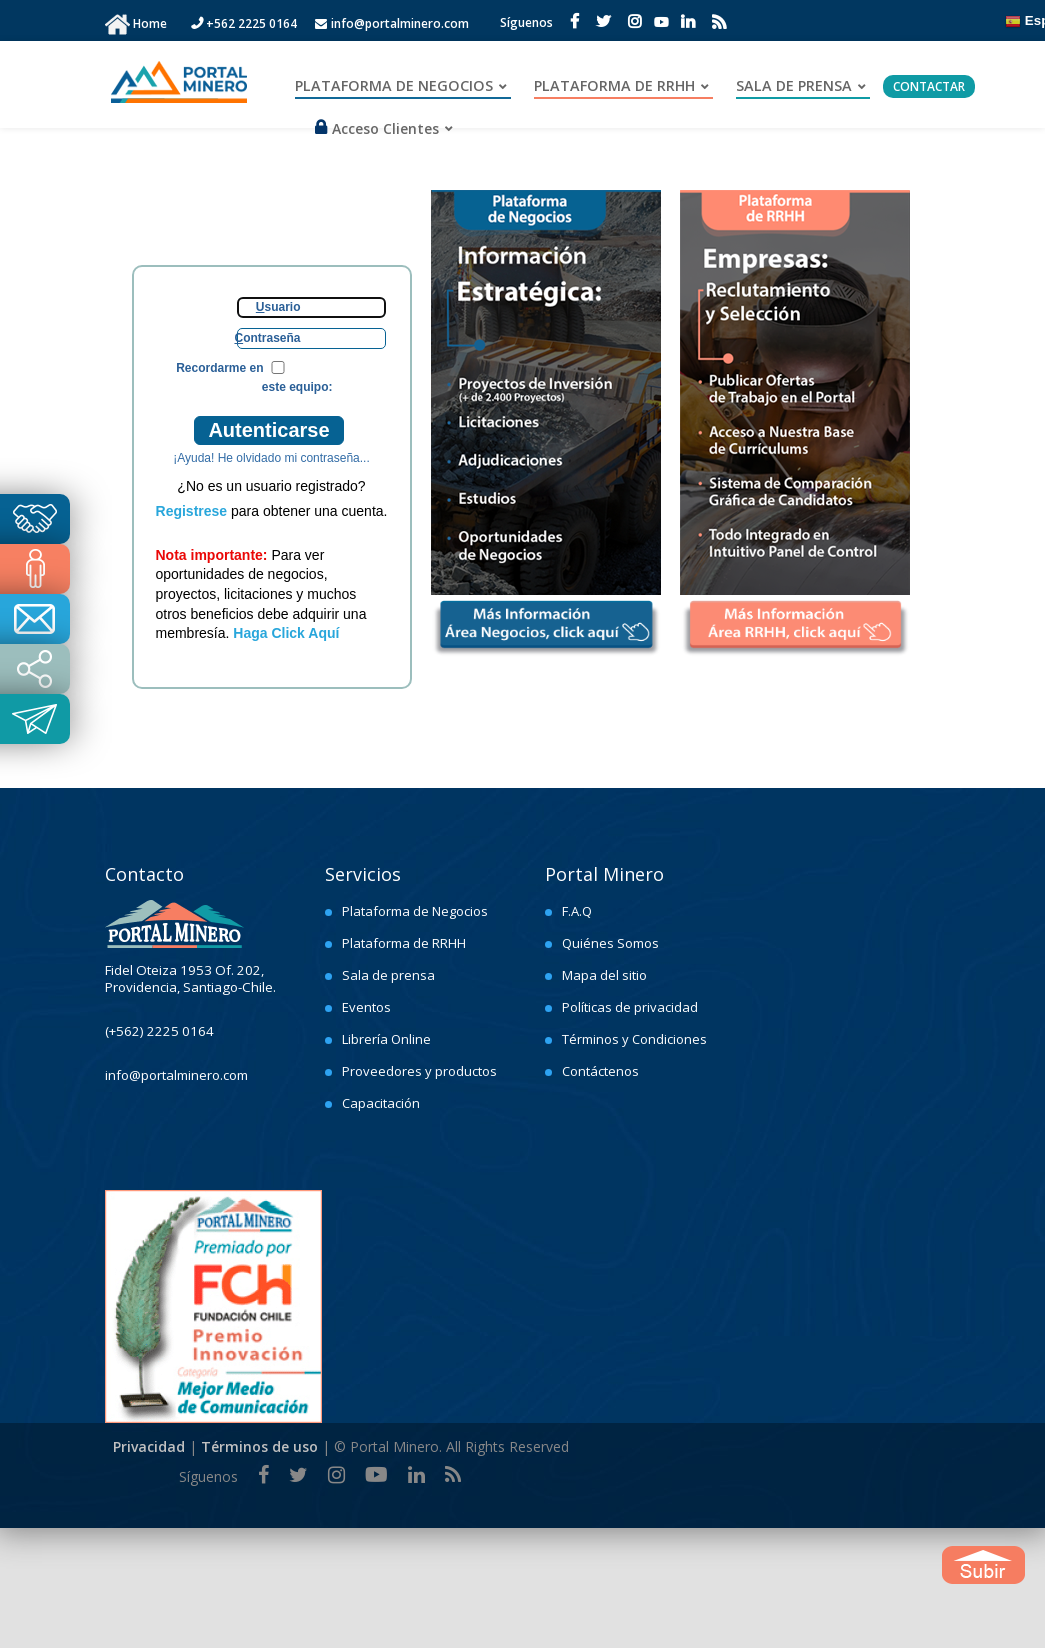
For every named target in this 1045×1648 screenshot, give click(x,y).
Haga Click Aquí (286, 633)
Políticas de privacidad (630, 1007)
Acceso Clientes (377, 128)
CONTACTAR (929, 86)
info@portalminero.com (392, 23)
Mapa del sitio (604, 975)
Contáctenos (600, 1071)
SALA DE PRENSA (794, 86)
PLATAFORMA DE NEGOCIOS (394, 86)
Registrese (192, 511)
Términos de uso (259, 1446)
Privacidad (149, 1446)
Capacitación (381, 1103)
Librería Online (386, 1039)
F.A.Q (577, 911)
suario (278, 306)
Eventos (366, 1007)
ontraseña (267, 337)
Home (151, 23)
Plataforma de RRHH (404, 943)
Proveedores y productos (419, 1071)
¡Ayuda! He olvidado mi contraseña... (271, 458)
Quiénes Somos (610, 943)
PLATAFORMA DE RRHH (614, 86)
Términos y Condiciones (634, 1039)
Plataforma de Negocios (415, 911)
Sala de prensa (388, 975)
